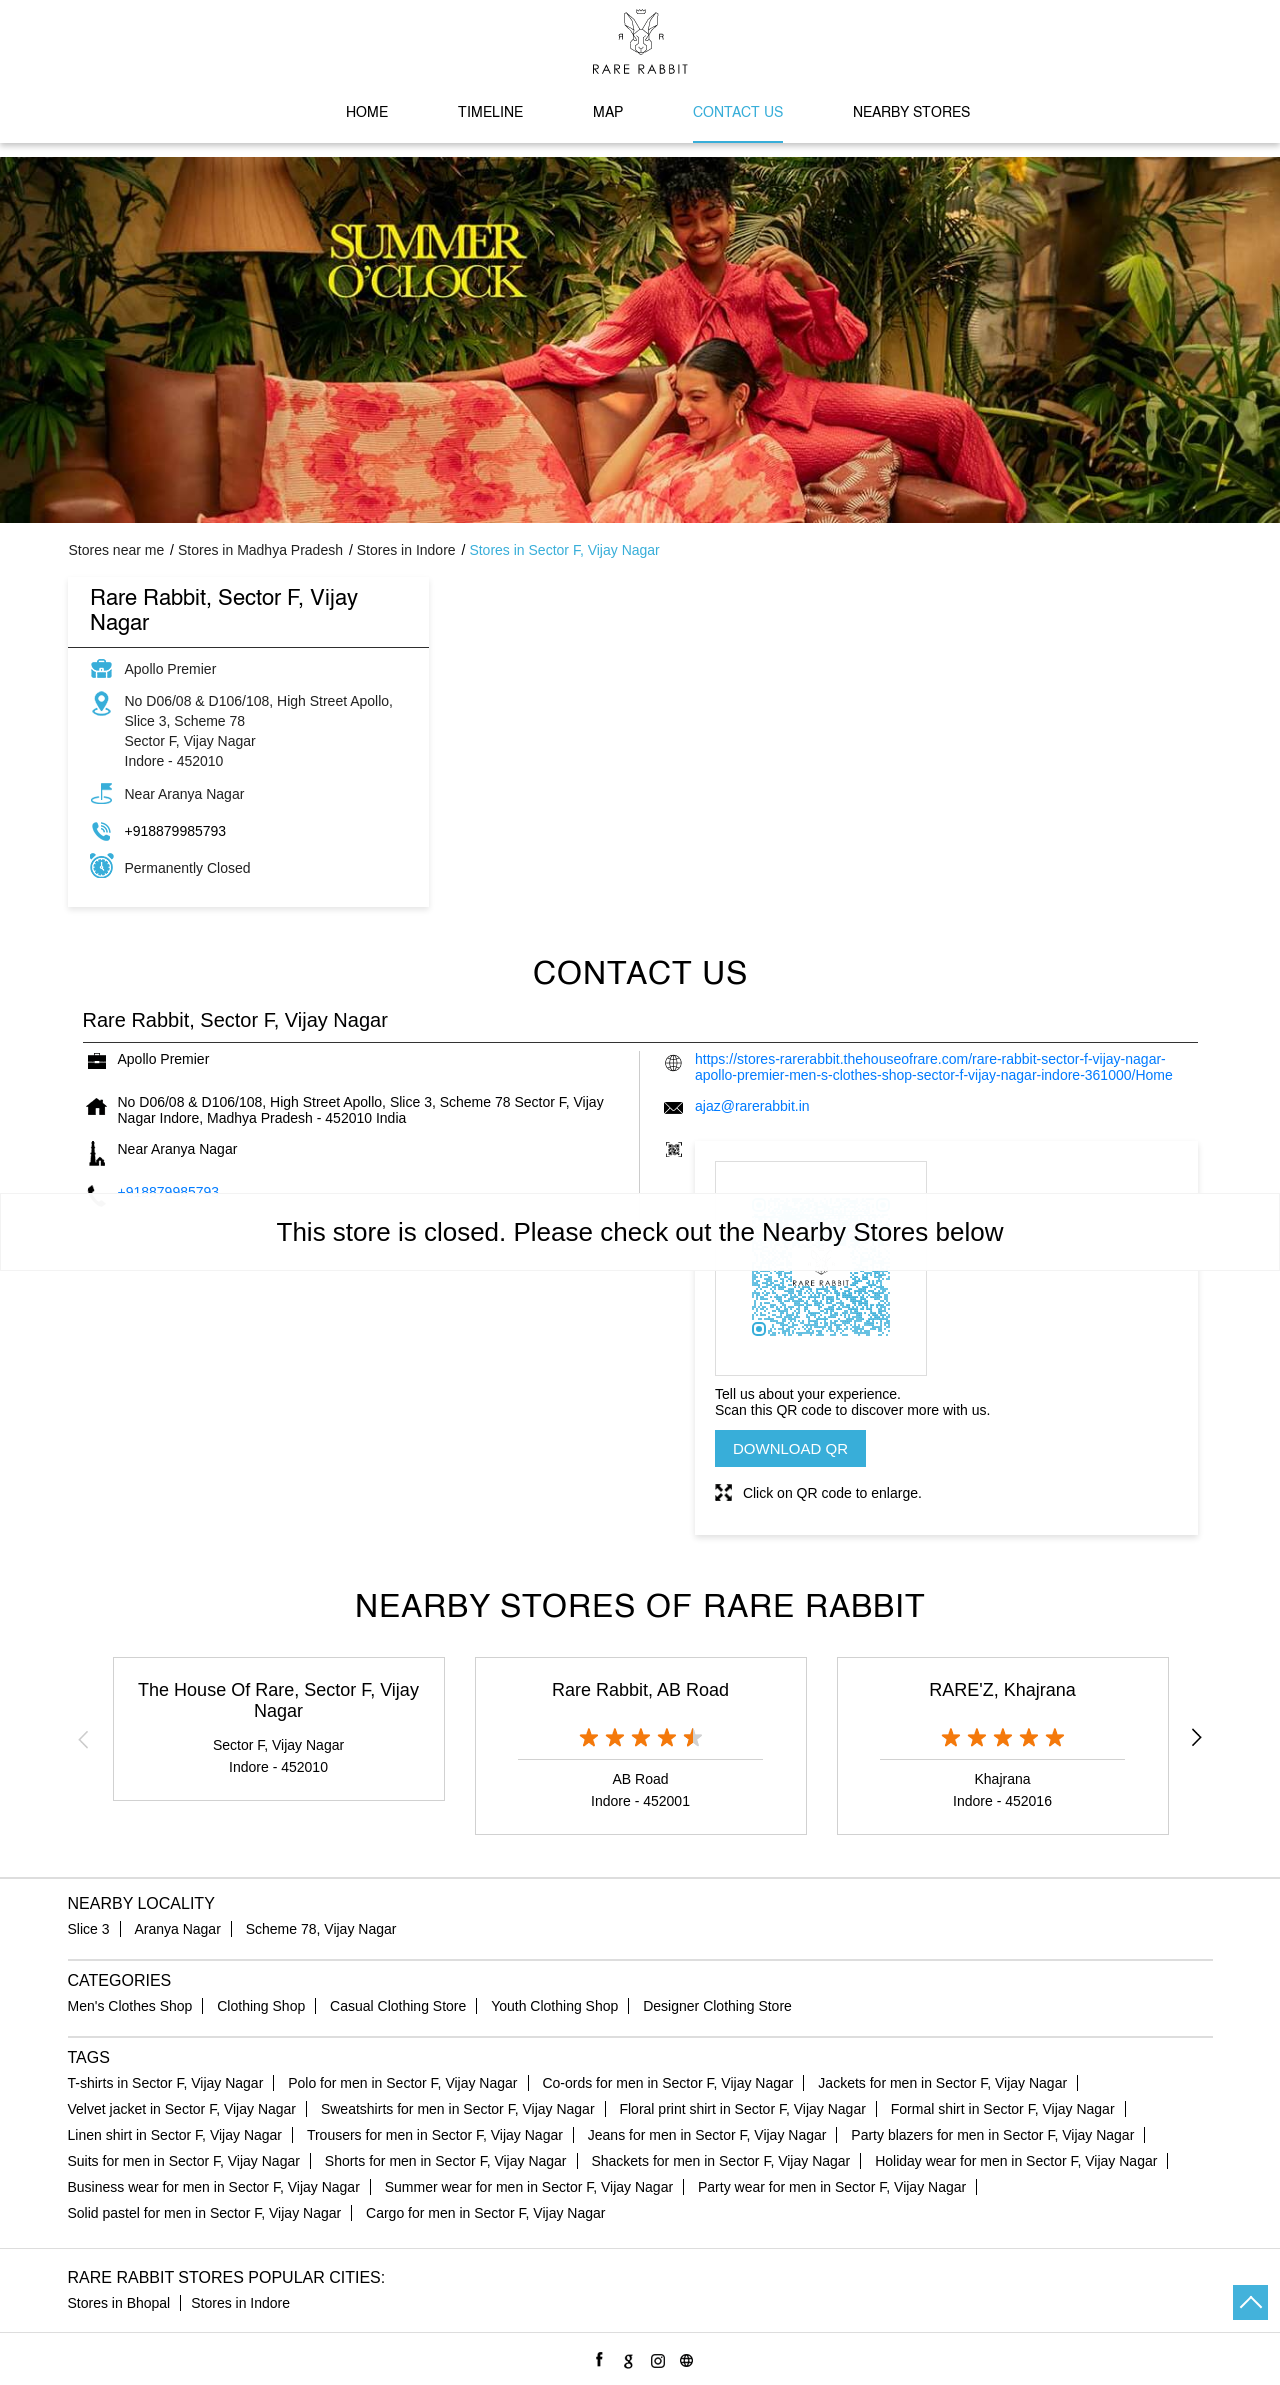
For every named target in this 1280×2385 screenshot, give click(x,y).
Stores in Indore (240, 2303)
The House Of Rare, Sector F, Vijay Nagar (278, 1700)
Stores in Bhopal (119, 2303)
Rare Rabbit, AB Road (640, 1690)
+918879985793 (176, 831)
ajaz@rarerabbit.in (752, 1106)
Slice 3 (89, 1929)
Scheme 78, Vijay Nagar (321, 1929)
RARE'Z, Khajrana (1002, 1690)
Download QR (790, 1448)
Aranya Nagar (177, 1929)
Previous (84, 1739)
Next (1197, 1739)
